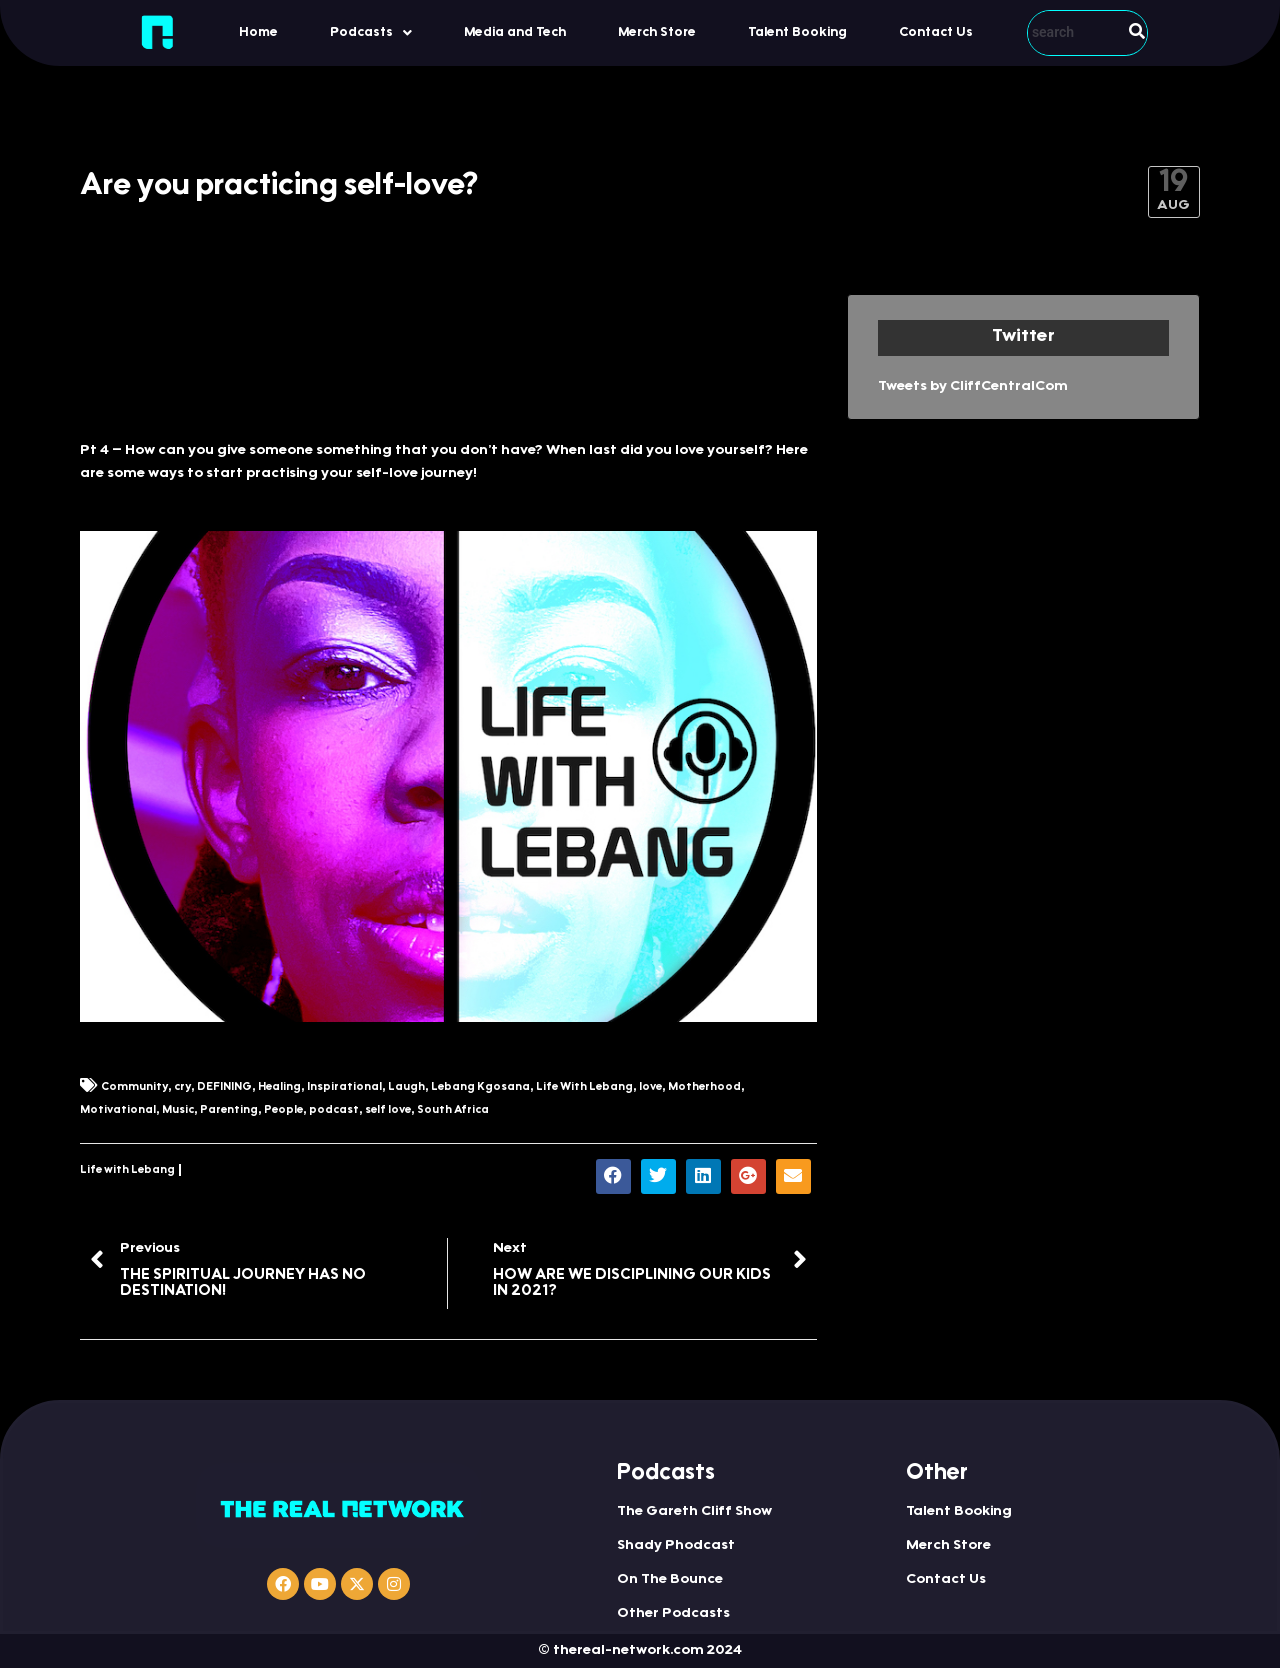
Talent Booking (797, 32)
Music (178, 1110)
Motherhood (704, 1087)
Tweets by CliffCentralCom (973, 387)
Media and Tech (515, 32)
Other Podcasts (673, 1614)
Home (258, 32)
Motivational (118, 1110)
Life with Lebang (127, 1170)
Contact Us (936, 32)
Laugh (406, 1087)
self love (388, 1110)
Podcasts (371, 33)
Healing (279, 1087)
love (650, 1087)
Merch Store (657, 32)
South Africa (453, 1110)
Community (134, 1087)
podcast (334, 1110)
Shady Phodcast (676, 1546)
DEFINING (224, 1087)
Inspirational (344, 1087)
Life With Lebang (584, 1087)
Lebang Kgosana (480, 1087)
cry (182, 1087)
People (283, 1110)
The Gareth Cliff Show (694, 1512)
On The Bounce (670, 1580)
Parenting (229, 1110)
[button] (371, 32)
